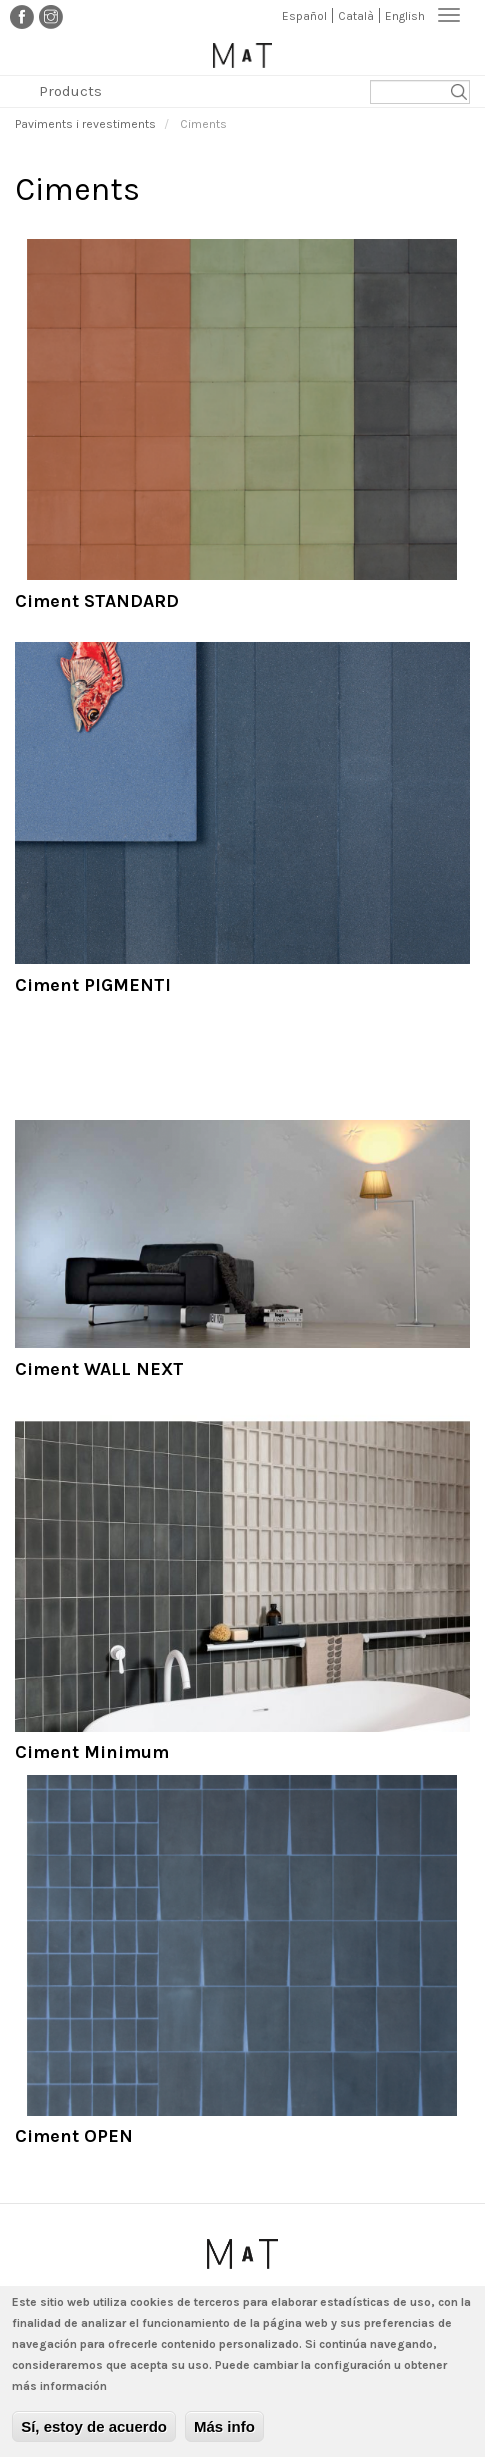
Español (304, 16)
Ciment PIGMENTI (93, 985)
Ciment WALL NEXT (99, 1369)
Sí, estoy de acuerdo (94, 2433)
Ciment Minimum (92, 1752)
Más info (224, 2433)
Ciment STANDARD (97, 601)
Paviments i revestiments (85, 124)
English (405, 16)
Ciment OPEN (74, 2136)
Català (356, 16)
